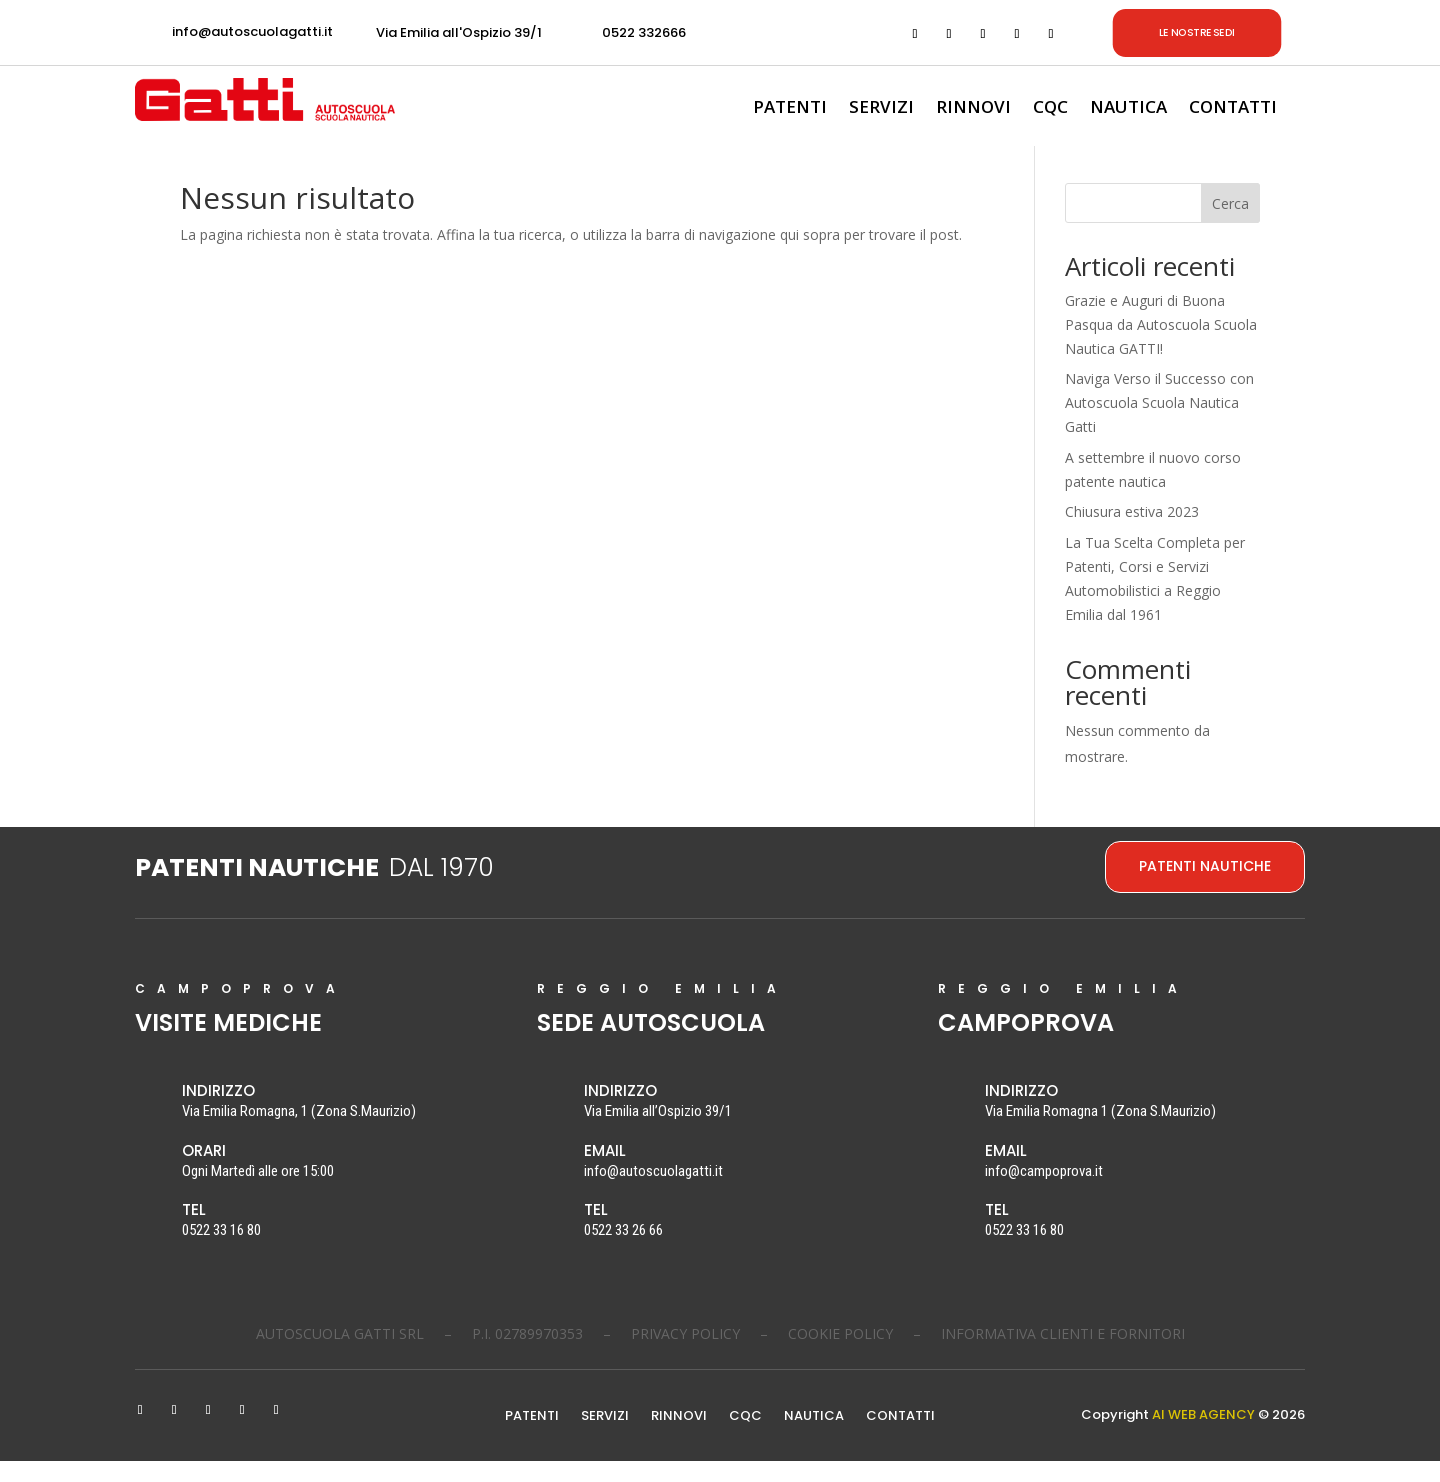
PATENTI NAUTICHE (1205, 887)
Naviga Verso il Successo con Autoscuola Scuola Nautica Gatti (1159, 424)
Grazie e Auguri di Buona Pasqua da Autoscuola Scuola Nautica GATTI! (1161, 345)
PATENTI (790, 109)
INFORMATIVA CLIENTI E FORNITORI (1063, 1354)
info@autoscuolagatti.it (252, 31)
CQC (1050, 109)
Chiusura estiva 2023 (1132, 533)
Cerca (1230, 224)
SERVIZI (881, 109)
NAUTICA (1128, 109)
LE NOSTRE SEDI (1197, 32)
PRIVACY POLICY (685, 1354)
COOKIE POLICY (840, 1354)
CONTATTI (1233, 109)
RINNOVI (973, 109)
